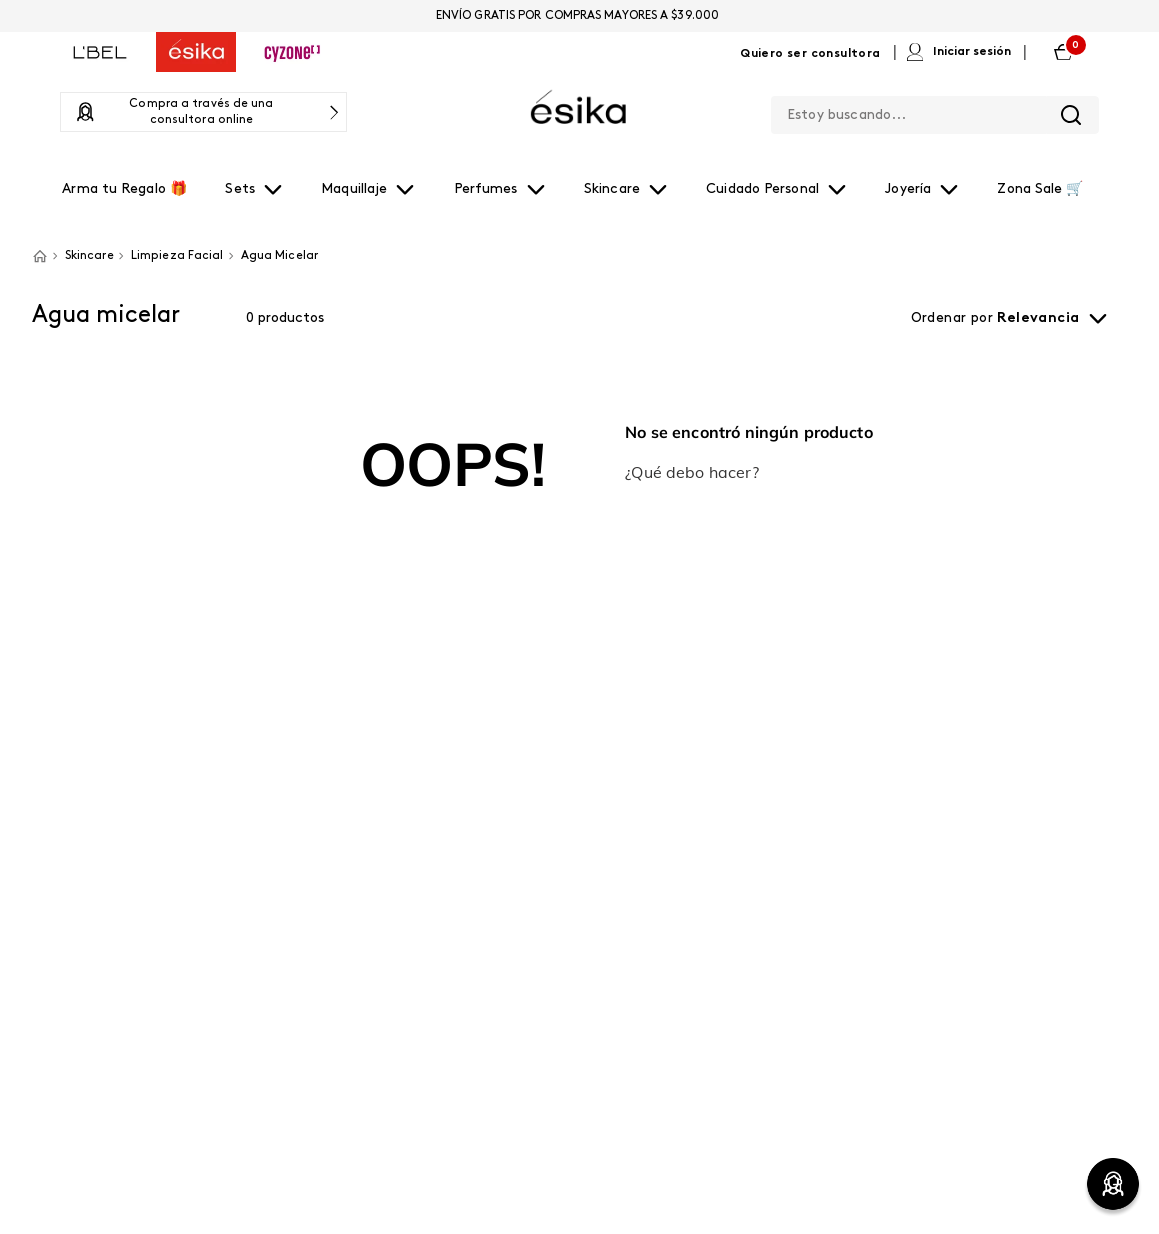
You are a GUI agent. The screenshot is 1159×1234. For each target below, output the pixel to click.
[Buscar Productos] (1071, 115)
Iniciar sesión (972, 52)
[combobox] (935, 111)
